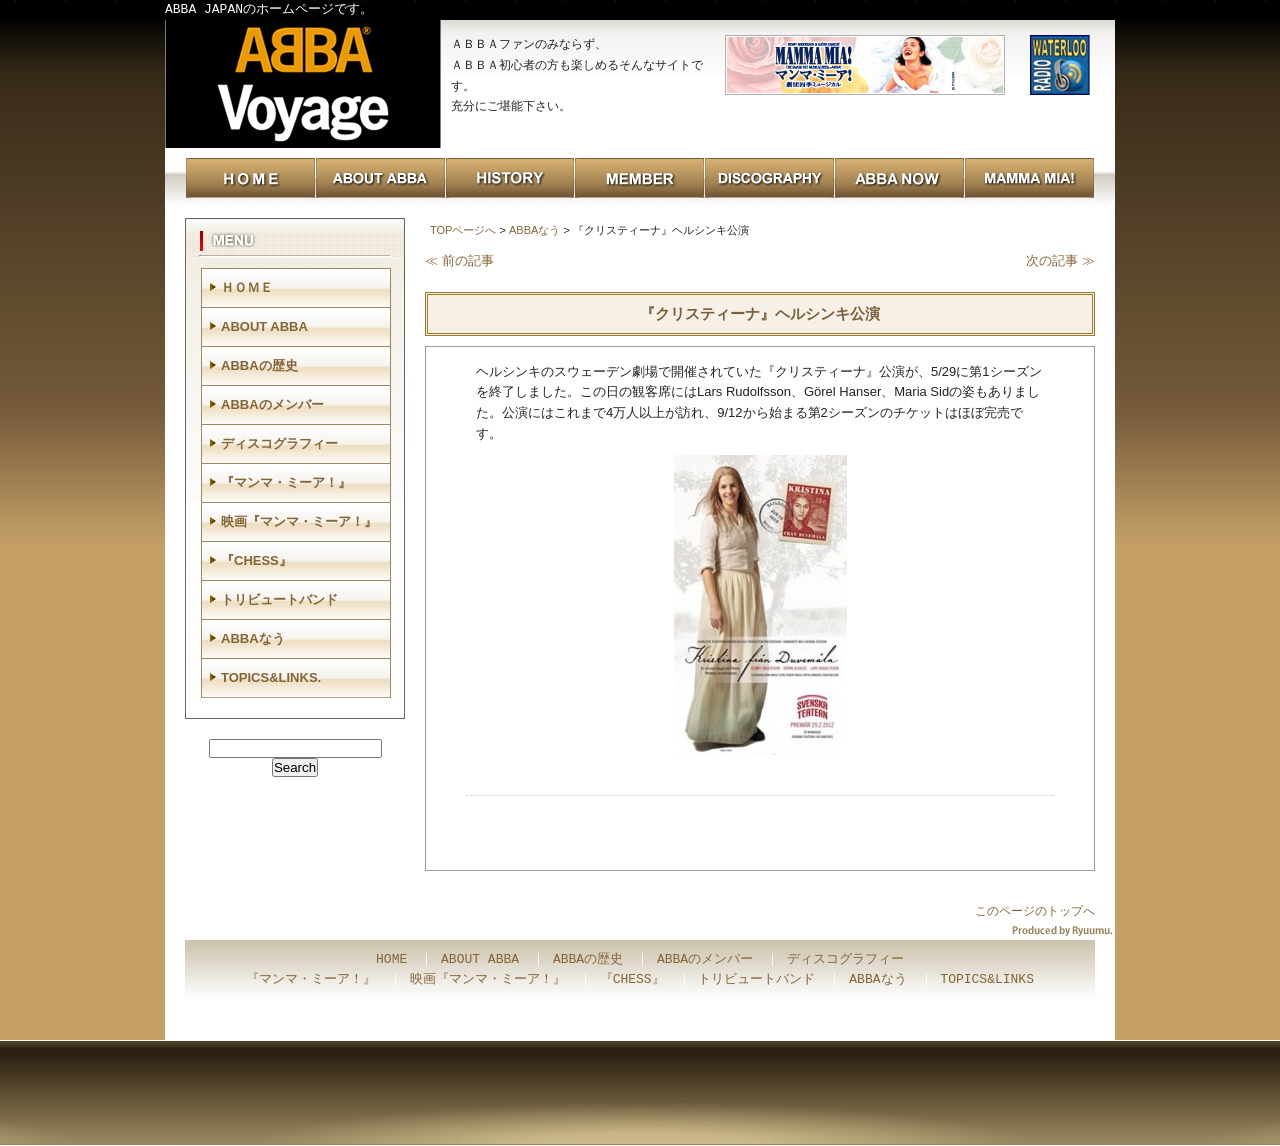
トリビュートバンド (279, 599)
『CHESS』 (256, 560)
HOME (391, 960)
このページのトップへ (1035, 911)
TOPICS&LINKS (987, 980)
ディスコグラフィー (279, 443)
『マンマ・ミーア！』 (286, 482)
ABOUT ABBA (264, 326)
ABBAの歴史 (259, 365)
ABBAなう (534, 230)
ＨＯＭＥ (247, 287)
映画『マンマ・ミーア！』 (299, 521)
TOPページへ (463, 230)
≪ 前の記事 (459, 260)
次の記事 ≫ (1060, 260)
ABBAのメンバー (272, 404)
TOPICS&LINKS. (271, 677)
